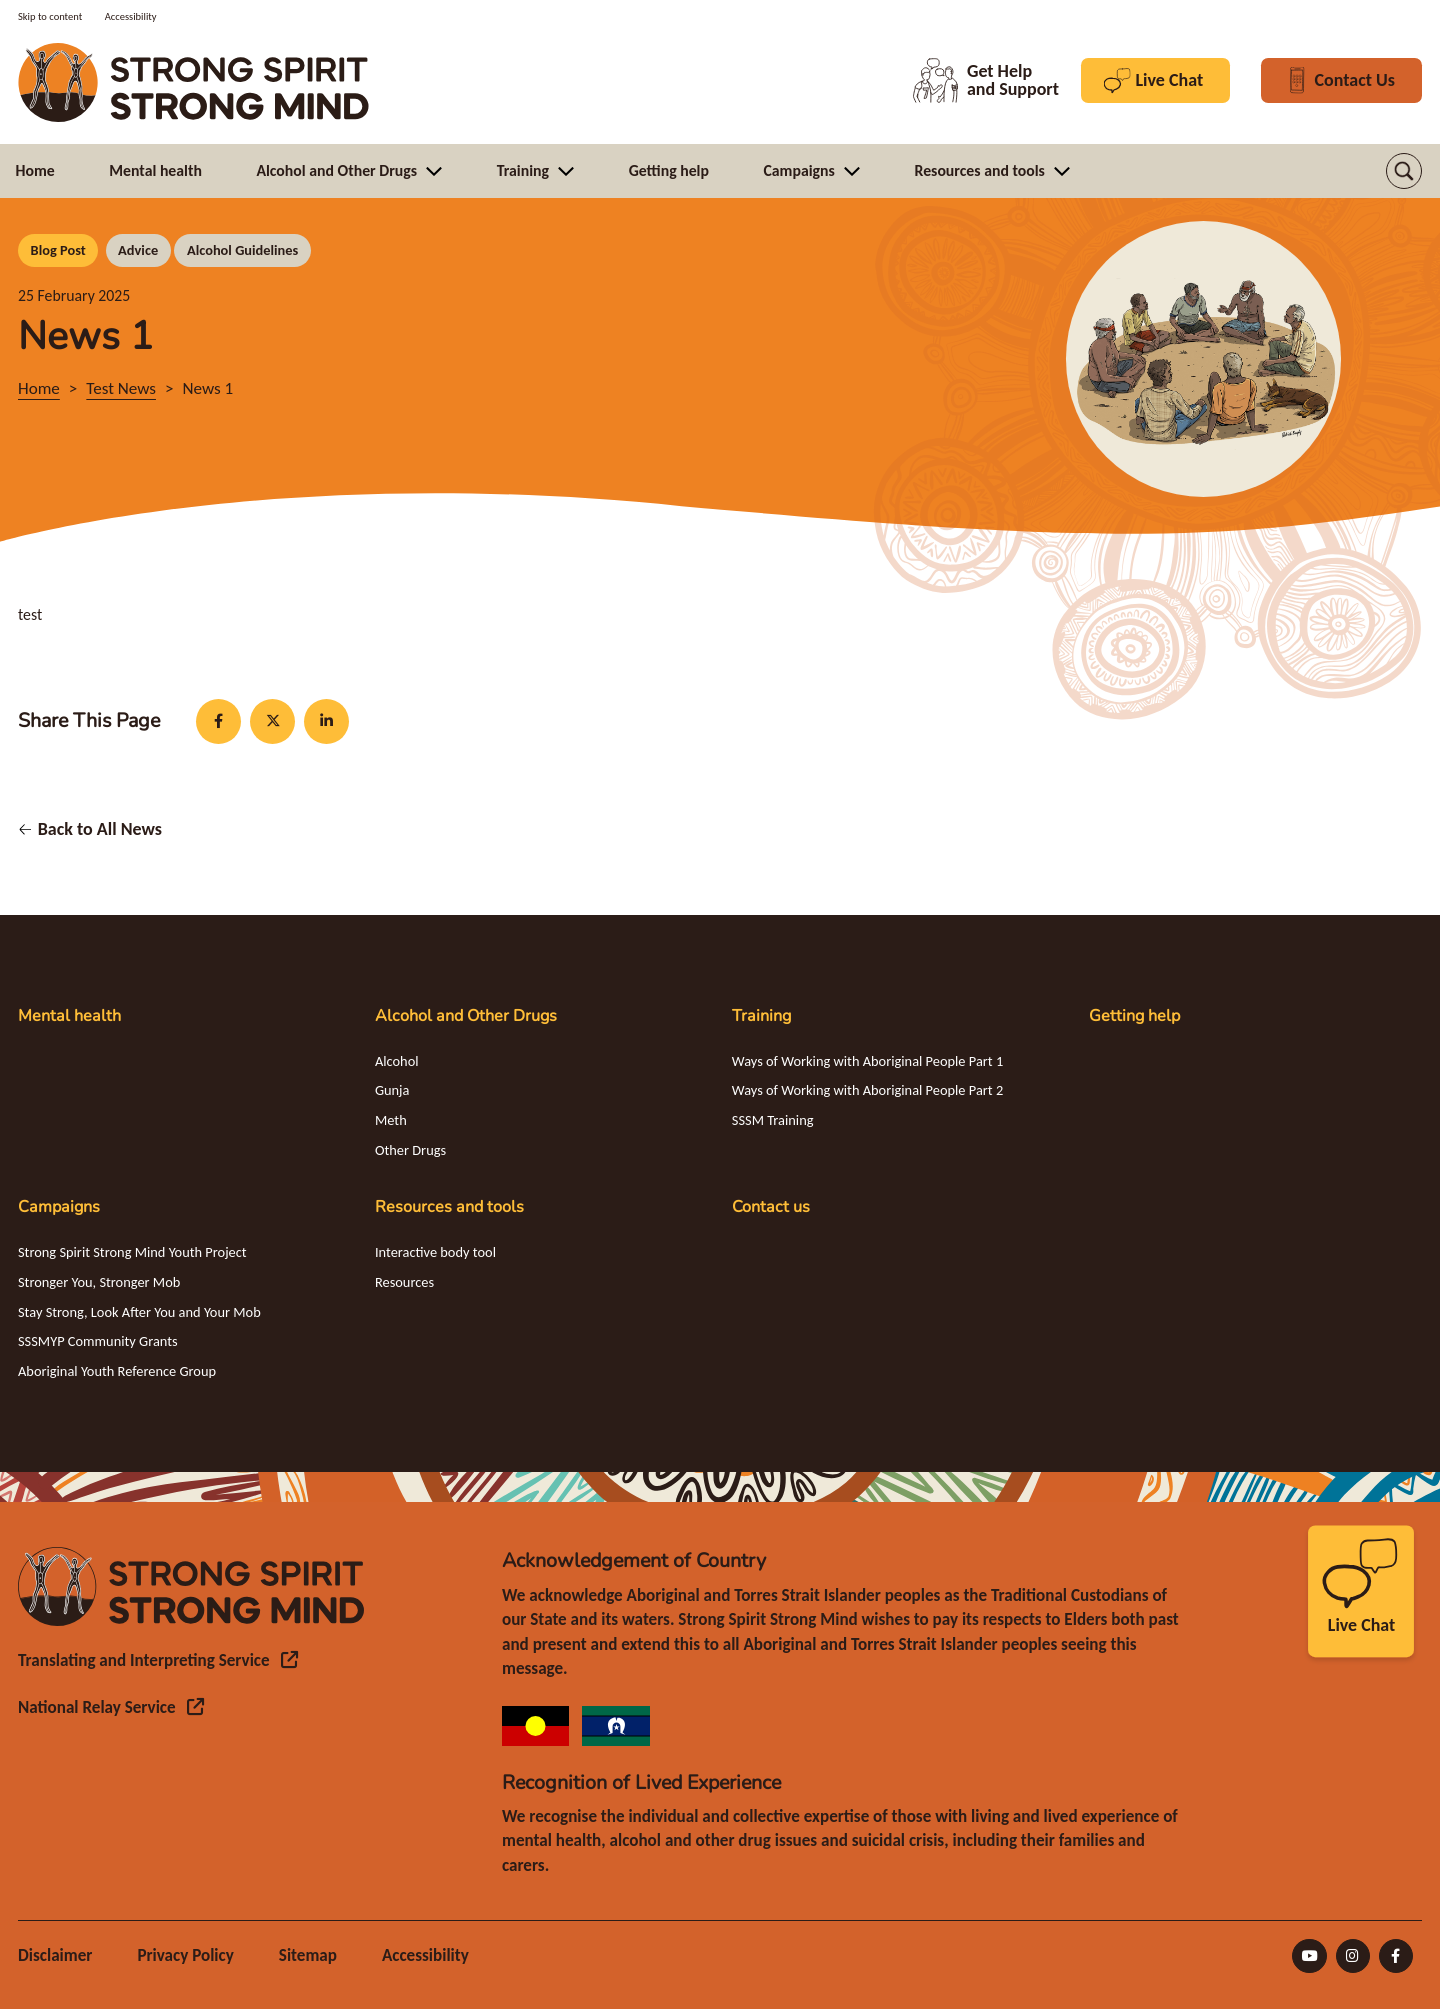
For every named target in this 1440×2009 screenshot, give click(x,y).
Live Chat (1155, 80)
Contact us (771, 1207)
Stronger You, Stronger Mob (99, 1282)
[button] (1404, 171)
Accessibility (425, 1955)
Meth (391, 1120)
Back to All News (100, 829)
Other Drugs (410, 1150)
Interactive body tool (435, 1252)
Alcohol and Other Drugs (466, 1016)
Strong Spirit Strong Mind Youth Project (132, 1252)
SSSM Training (773, 1120)
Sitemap (308, 1955)
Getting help (1134, 1016)
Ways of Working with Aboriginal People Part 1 (867, 1061)
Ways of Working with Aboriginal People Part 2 (867, 1090)
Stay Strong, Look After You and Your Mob (139, 1312)
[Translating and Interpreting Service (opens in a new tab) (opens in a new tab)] (158, 1660)
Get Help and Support (986, 80)
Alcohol (397, 1061)
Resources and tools (449, 1207)
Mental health (69, 1016)
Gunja (392, 1090)
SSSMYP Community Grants (98, 1341)
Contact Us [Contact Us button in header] (1341, 80)
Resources (404, 1282)
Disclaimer (55, 1955)
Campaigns (59, 1207)
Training (761, 1016)
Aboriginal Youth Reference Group (117, 1371)
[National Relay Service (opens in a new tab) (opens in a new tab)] (111, 1707)
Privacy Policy (185, 1955)
